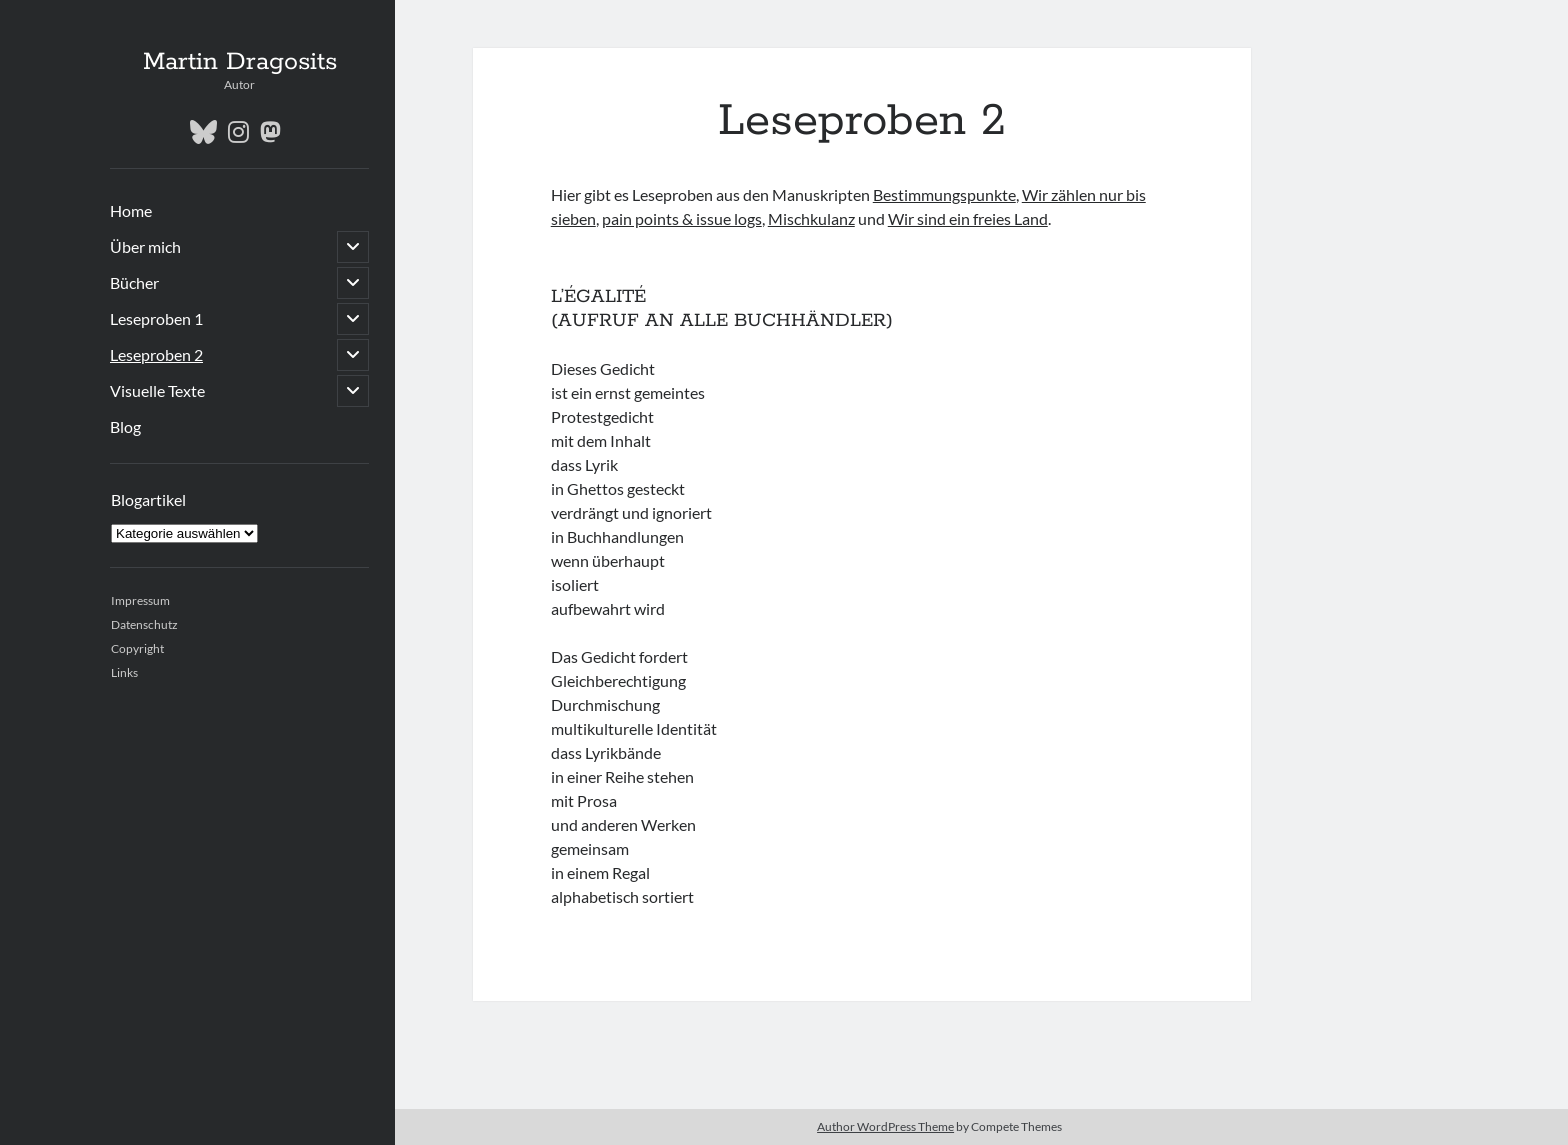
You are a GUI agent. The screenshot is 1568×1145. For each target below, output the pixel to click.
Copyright (137, 648)
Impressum (140, 600)
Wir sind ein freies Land (968, 218)
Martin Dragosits (240, 62)
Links (124, 672)
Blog (125, 426)
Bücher (134, 282)
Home (131, 210)
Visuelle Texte (157, 390)
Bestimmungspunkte (944, 194)
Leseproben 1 (156, 318)
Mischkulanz (811, 218)
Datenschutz (144, 624)
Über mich (145, 246)
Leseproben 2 (156, 354)
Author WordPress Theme (885, 1126)
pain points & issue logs (682, 218)
